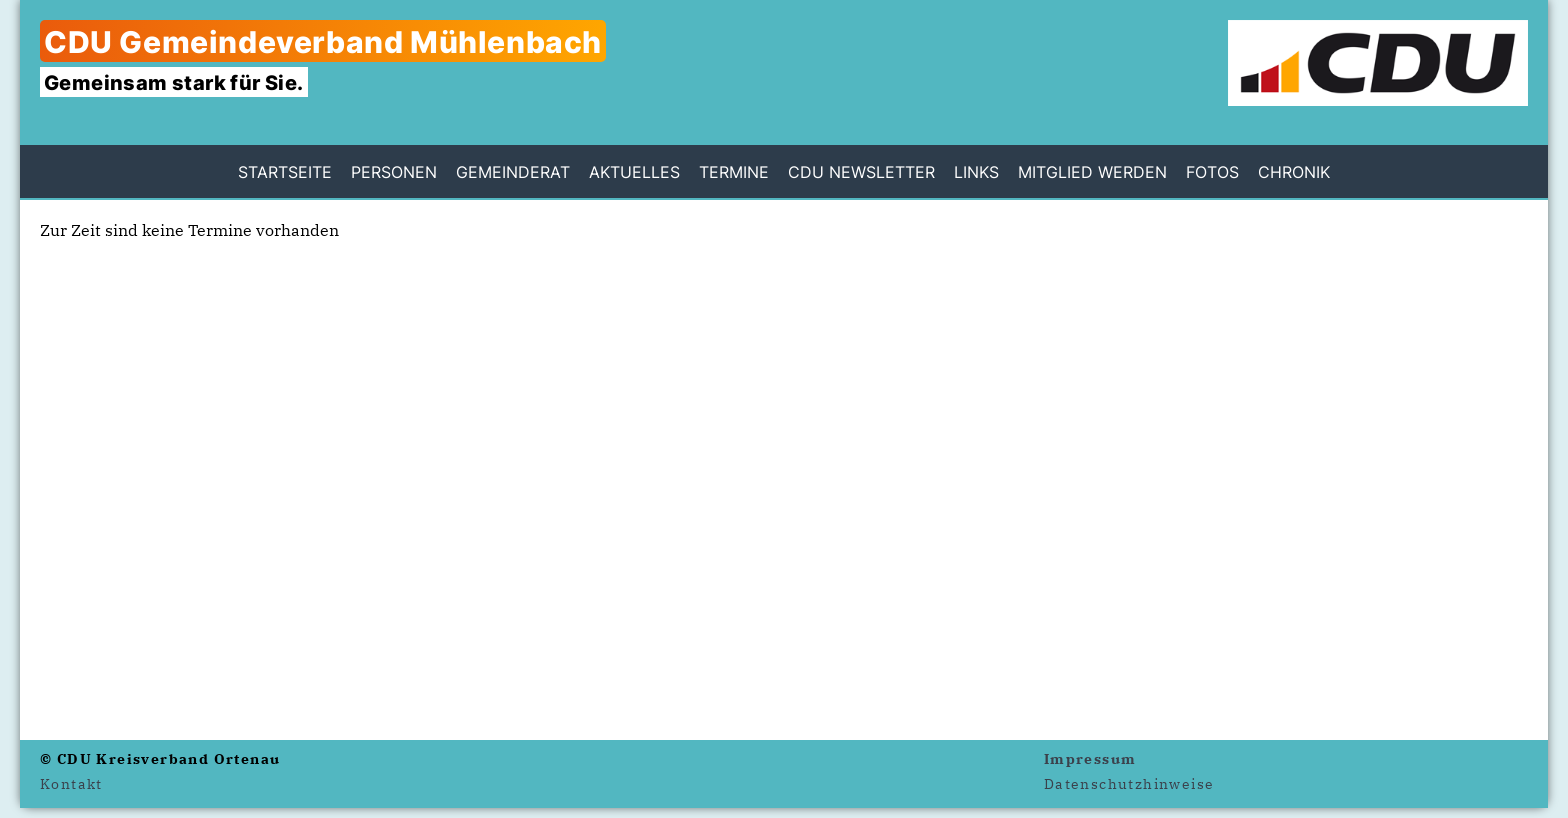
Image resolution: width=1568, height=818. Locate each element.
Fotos (1212, 172)
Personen (394, 172)
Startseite (285, 172)
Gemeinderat (513, 172)
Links (976, 172)
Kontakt (71, 784)
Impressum (1090, 759)
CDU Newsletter (861, 172)
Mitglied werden (1092, 172)
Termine (734, 172)
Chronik (1294, 172)
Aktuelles (634, 172)
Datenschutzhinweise (1129, 784)
